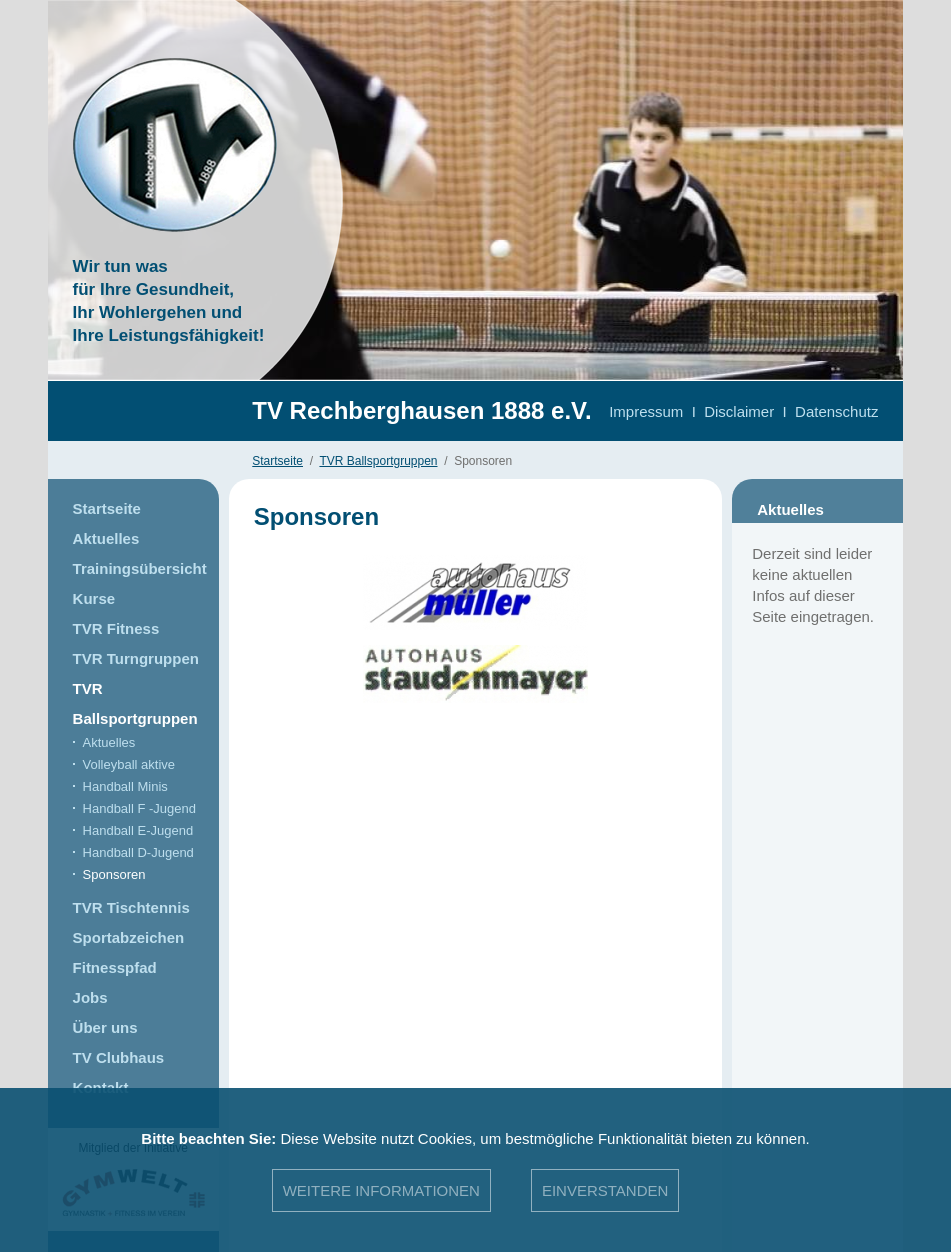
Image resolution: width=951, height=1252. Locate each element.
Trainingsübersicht (140, 568)
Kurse (94, 598)
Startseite (277, 461)
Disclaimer (739, 411)
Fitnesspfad (115, 967)
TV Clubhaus (119, 1057)
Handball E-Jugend (138, 830)
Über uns (105, 1027)
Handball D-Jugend (138, 852)
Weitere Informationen (381, 1190)
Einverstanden (605, 1190)
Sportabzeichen (129, 937)
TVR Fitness (116, 628)
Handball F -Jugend (139, 808)
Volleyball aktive (129, 764)
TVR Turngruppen (136, 658)
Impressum (646, 411)
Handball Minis (125, 786)
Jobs (90, 997)
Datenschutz (836, 411)
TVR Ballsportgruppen (378, 461)
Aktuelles (106, 538)
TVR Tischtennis (131, 907)
